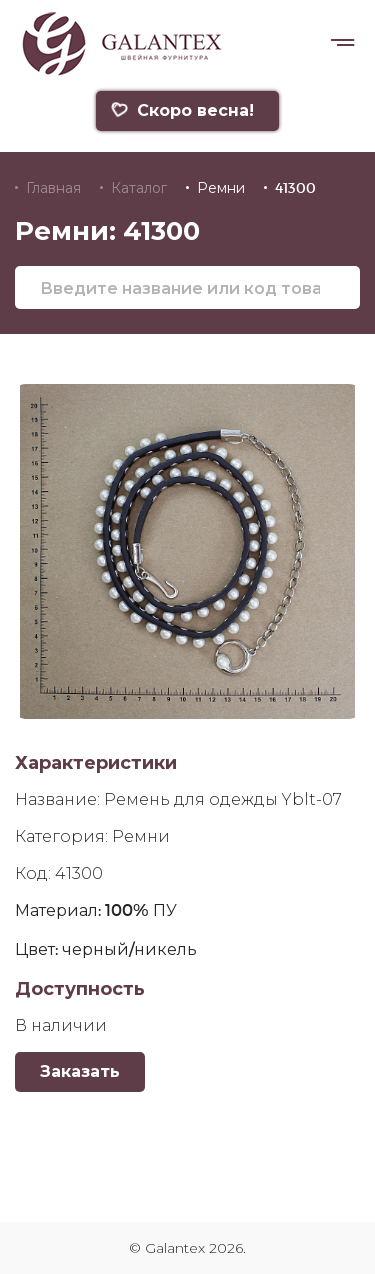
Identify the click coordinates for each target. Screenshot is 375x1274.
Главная (53, 188)
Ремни (221, 188)
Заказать (80, 1071)
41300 (295, 188)
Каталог (139, 188)
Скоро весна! (182, 110)
